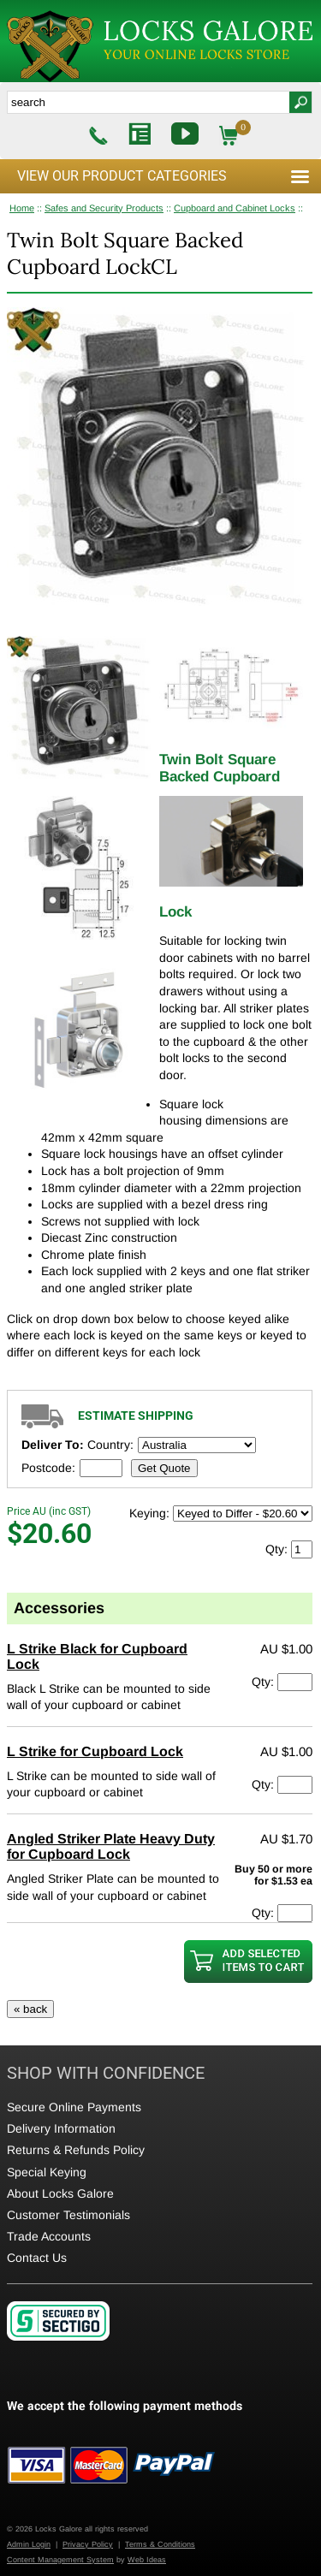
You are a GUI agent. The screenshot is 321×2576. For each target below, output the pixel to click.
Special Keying (46, 2172)
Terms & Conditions (160, 2544)
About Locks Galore (60, 2193)
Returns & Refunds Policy (76, 2150)
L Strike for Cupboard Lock (95, 1751)
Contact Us (37, 2257)
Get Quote (164, 1468)
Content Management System (60, 2559)
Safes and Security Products (104, 208)
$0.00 (244, 136)
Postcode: (48, 1468)
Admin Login (29, 2544)
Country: (110, 1444)
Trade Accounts (49, 2236)
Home (21, 208)
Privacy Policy (87, 2544)
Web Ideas (147, 2559)
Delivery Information (61, 2128)
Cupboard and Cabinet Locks (234, 208)
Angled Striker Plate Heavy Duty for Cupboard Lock (111, 1846)
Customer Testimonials (68, 2215)
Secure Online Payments (74, 2107)
